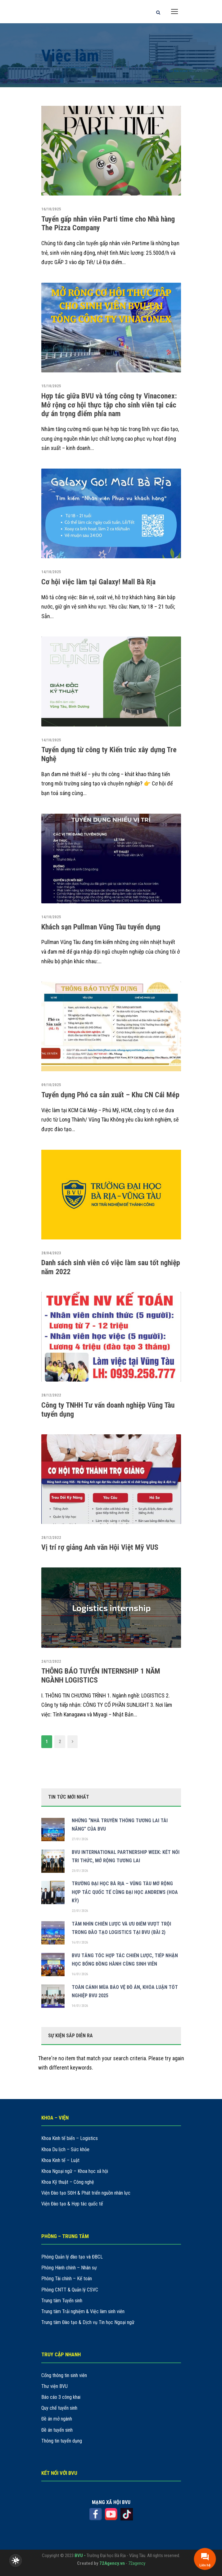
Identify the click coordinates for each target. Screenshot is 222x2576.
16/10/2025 (51, 209)
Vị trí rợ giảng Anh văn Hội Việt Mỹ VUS (99, 1547)
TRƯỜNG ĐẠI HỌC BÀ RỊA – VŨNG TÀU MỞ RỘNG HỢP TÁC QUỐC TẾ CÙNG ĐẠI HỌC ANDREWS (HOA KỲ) (125, 1892)
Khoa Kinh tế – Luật (60, 2160)
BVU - (81, 2555)
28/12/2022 (51, 1395)
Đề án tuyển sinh (57, 2430)
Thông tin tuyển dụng (61, 2441)
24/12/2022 (51, 1661)
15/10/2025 (51, 386)
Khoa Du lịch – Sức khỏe (65, 2149)
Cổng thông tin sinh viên (64, 2375)
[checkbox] (15, 2560)
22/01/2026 (80, 1911)
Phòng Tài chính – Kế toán (66, 2279)
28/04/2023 (51, 1253)
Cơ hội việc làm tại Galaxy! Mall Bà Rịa (98, 582)
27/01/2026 (80, 1839)
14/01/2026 (80, 2006)
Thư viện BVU (54, 2386)
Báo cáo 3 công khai (60, 2397)
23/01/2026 (80, 1871)
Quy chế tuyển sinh (59, 2408)
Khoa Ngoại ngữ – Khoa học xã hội (74, 2171)
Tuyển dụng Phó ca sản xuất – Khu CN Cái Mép (110, 1094)
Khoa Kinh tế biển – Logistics (69, 2138)
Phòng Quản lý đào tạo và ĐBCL (72, 2257)
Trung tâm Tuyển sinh (61, 2301)
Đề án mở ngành (56, 2419)
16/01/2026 (80, 1942)
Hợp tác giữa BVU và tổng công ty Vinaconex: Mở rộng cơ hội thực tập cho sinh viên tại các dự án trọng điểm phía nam (109, 405)
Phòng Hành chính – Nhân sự (69, 2268)
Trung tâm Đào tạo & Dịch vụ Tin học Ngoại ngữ (87, 2322)
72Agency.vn (112, 2563)
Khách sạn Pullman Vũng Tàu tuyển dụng (100, 927)
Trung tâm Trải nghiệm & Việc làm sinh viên (83, 2311)
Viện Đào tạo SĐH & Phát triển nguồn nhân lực (85, 2193)
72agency (136, 2563)
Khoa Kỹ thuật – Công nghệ (67, 2182)
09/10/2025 (51, 1084)
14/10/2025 (51, 571)
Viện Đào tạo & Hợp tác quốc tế (72, 2204)
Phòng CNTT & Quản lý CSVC (69, 2290)
